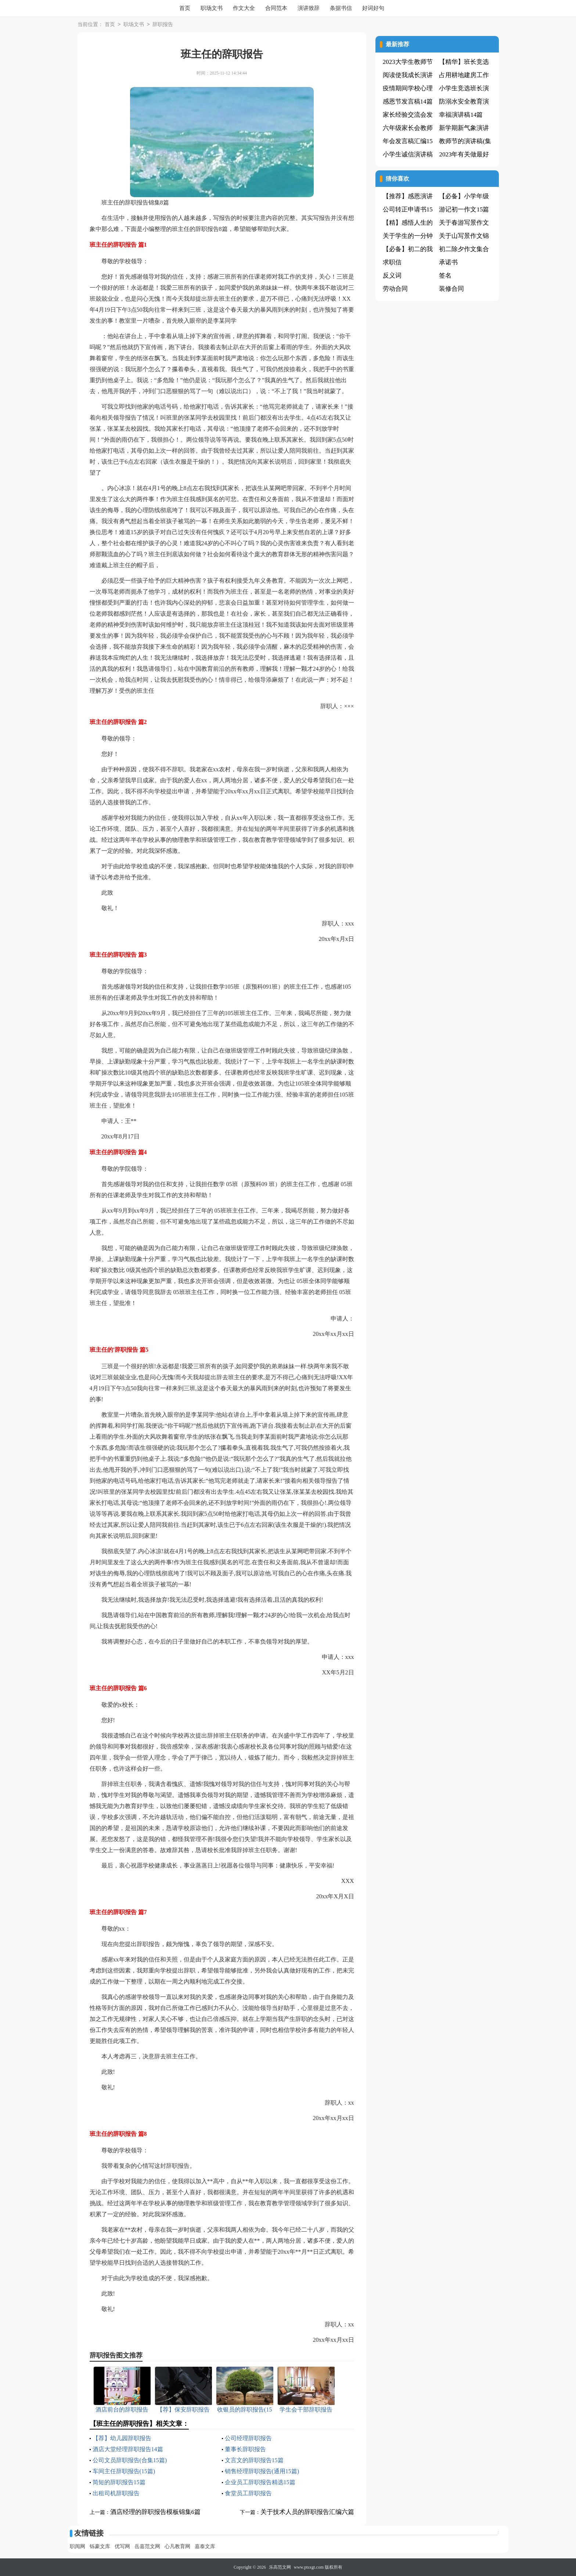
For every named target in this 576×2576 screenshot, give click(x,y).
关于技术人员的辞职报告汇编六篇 (307, 2511)
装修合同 (451, 288)
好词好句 (373, 8)
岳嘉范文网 (147, 2546)
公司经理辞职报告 (248, 2438)
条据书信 (341, 8)
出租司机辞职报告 (116, 2493)
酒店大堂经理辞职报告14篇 (128, 2449)
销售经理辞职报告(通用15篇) (262, 2471)
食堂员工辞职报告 (248, 2493)
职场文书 (212, 8)
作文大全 (244, 8)
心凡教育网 (177, 2546)
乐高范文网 (280, 2567)
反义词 (392, 275)
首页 (184, 8)
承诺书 (448, 262)
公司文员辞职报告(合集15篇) (130, 2460)
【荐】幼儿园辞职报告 (122, 2438)
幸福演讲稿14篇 (461, 114)
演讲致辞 (309, 8)
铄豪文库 (100, 2546)
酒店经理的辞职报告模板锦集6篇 (155, 2511)
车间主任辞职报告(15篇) (124, 2471)
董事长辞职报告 (245, 2449)
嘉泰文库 (205, 2546)
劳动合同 (395, 288)
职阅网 (77, 2546)
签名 (445, 275)
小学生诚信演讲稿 (408, 154)
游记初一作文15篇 (464, 209)
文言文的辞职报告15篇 (254, 2460)
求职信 (392, 262)
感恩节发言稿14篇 (408, 101)
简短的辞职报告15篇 (119, 2482)
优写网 (122, 2546)
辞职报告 (162, 25)
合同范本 (276, 8)
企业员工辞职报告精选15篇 (260, 2482)
